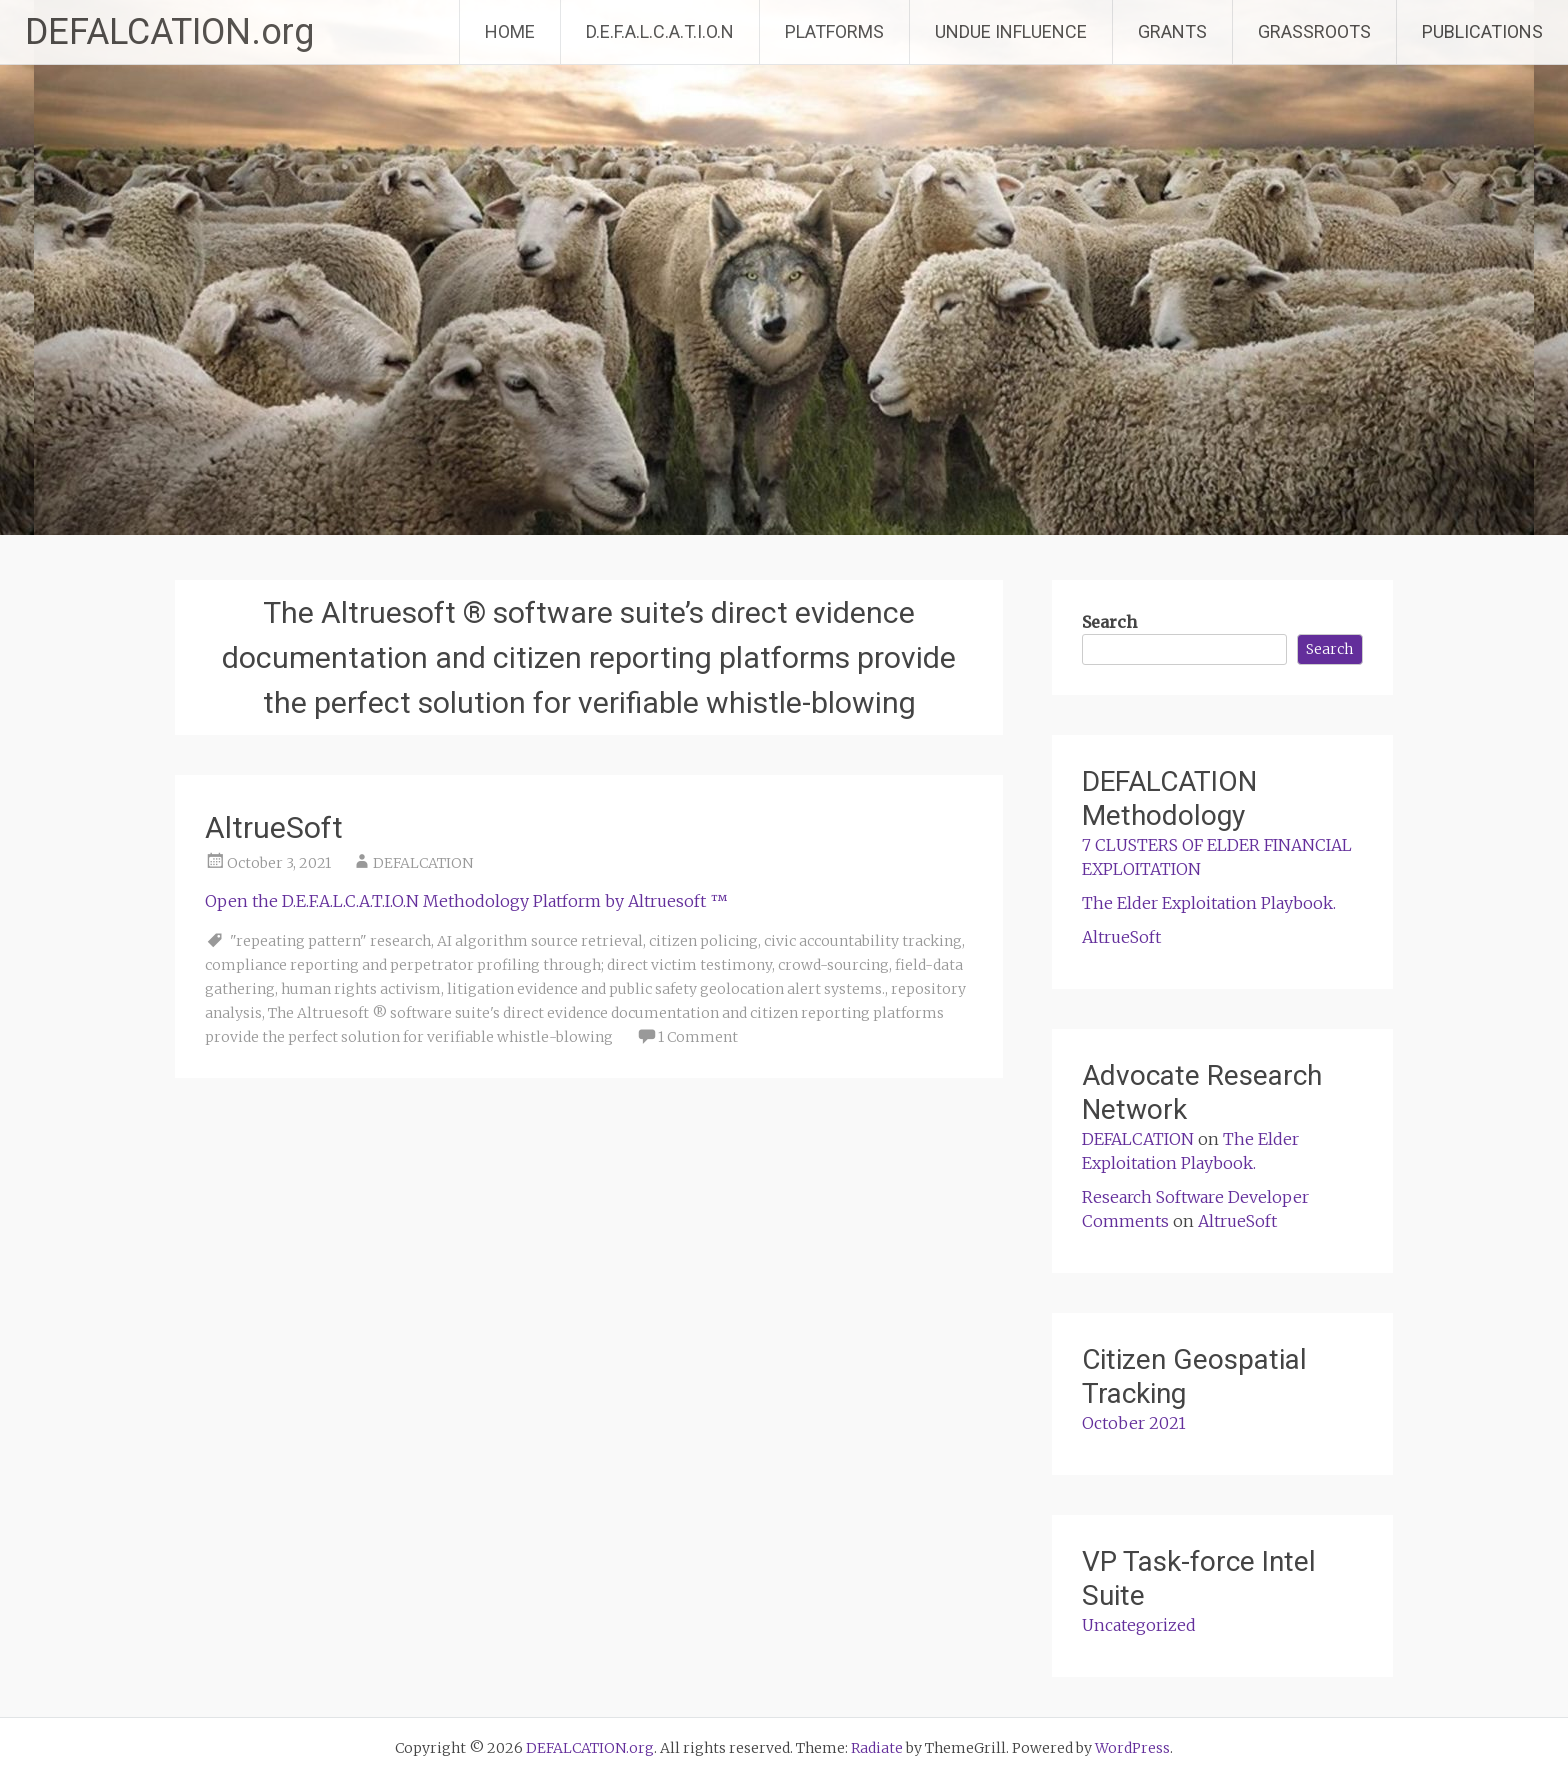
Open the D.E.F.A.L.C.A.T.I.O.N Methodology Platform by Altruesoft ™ (466, 901)
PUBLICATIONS (1482, 31)
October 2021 (1134, 1423)
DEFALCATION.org (169, 32)
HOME (510, 31)
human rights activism (361, 989)
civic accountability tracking (863, 941)
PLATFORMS (834, 31)
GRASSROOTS (1314, 31)
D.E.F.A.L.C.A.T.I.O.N (660, 31)
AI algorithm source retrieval (540, 941)
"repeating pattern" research (330, 941)
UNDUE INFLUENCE (1011, 31)
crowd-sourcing (833, 965)
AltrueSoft (274, 827)
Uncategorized (1139, 1625)
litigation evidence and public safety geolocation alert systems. (666, 989)
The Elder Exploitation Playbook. (1209, 903)
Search (1109, 622)
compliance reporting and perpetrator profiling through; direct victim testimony (488, 965)
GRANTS (1172, 31)
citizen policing (703, 941)
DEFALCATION (423, 863)
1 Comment (698, 1037)
